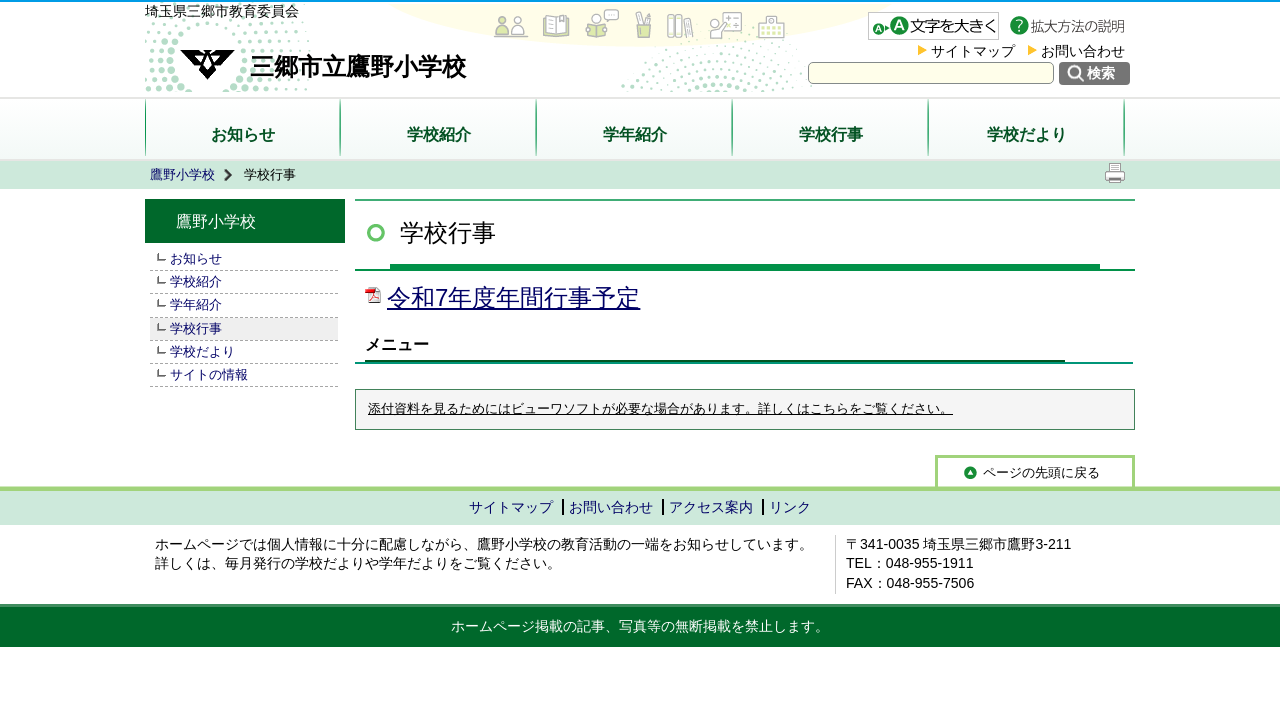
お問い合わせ (1083, 51)
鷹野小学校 (182, 174)
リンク (790, 507)
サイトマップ (973, 51)
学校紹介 (439, 134)
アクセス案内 (711, 507)
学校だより (1027, 134)
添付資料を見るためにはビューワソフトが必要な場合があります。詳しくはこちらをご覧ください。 (660, 409)
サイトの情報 (209, 374)
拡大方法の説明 (1069, 26)
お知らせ (243, 134)
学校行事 (831, 134)
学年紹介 (635, 134)
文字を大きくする (933, 26)
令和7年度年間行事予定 (513, 297)
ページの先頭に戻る (1041, 472)
